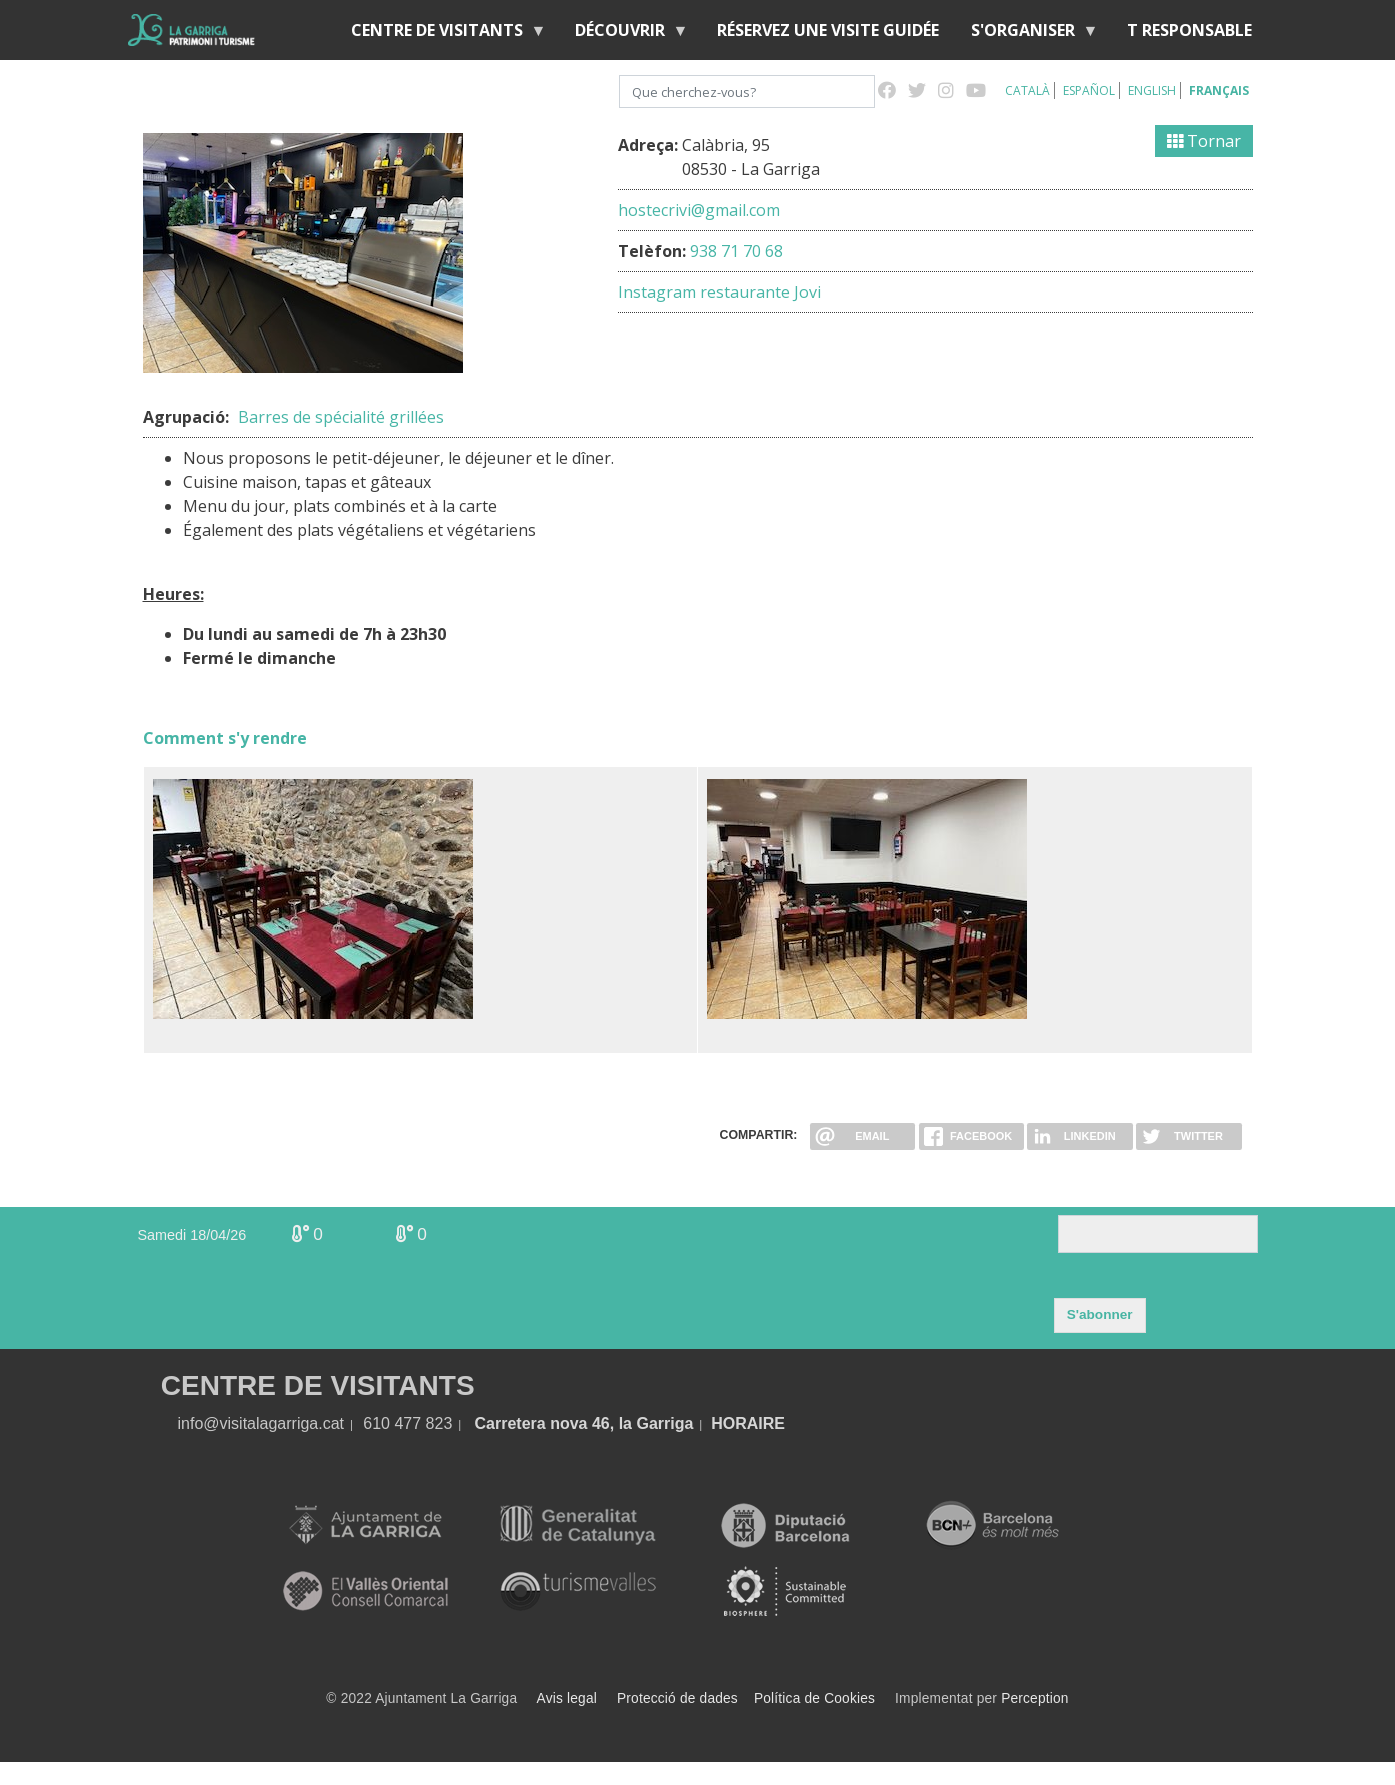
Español (1089, 90)
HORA (734, 1423)
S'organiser (1027, 34)
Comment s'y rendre (225, 738)
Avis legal (567, 1698)
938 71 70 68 (736, 251)
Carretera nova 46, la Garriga (584, 1423)
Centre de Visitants (441, 34)
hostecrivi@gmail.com (699, 210)
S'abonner (1100, 1314)
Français (1219, 90)
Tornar (1204, 141)
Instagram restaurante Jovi (719, 292)
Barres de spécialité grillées (341, 417)
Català (1027, 90)
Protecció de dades (677, 1698)
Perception (1035, 1698)
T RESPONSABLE (1189, 30)
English (1152, 90)
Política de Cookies (814, 1698)
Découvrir (624, 34)
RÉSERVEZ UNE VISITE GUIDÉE (828, 30)
